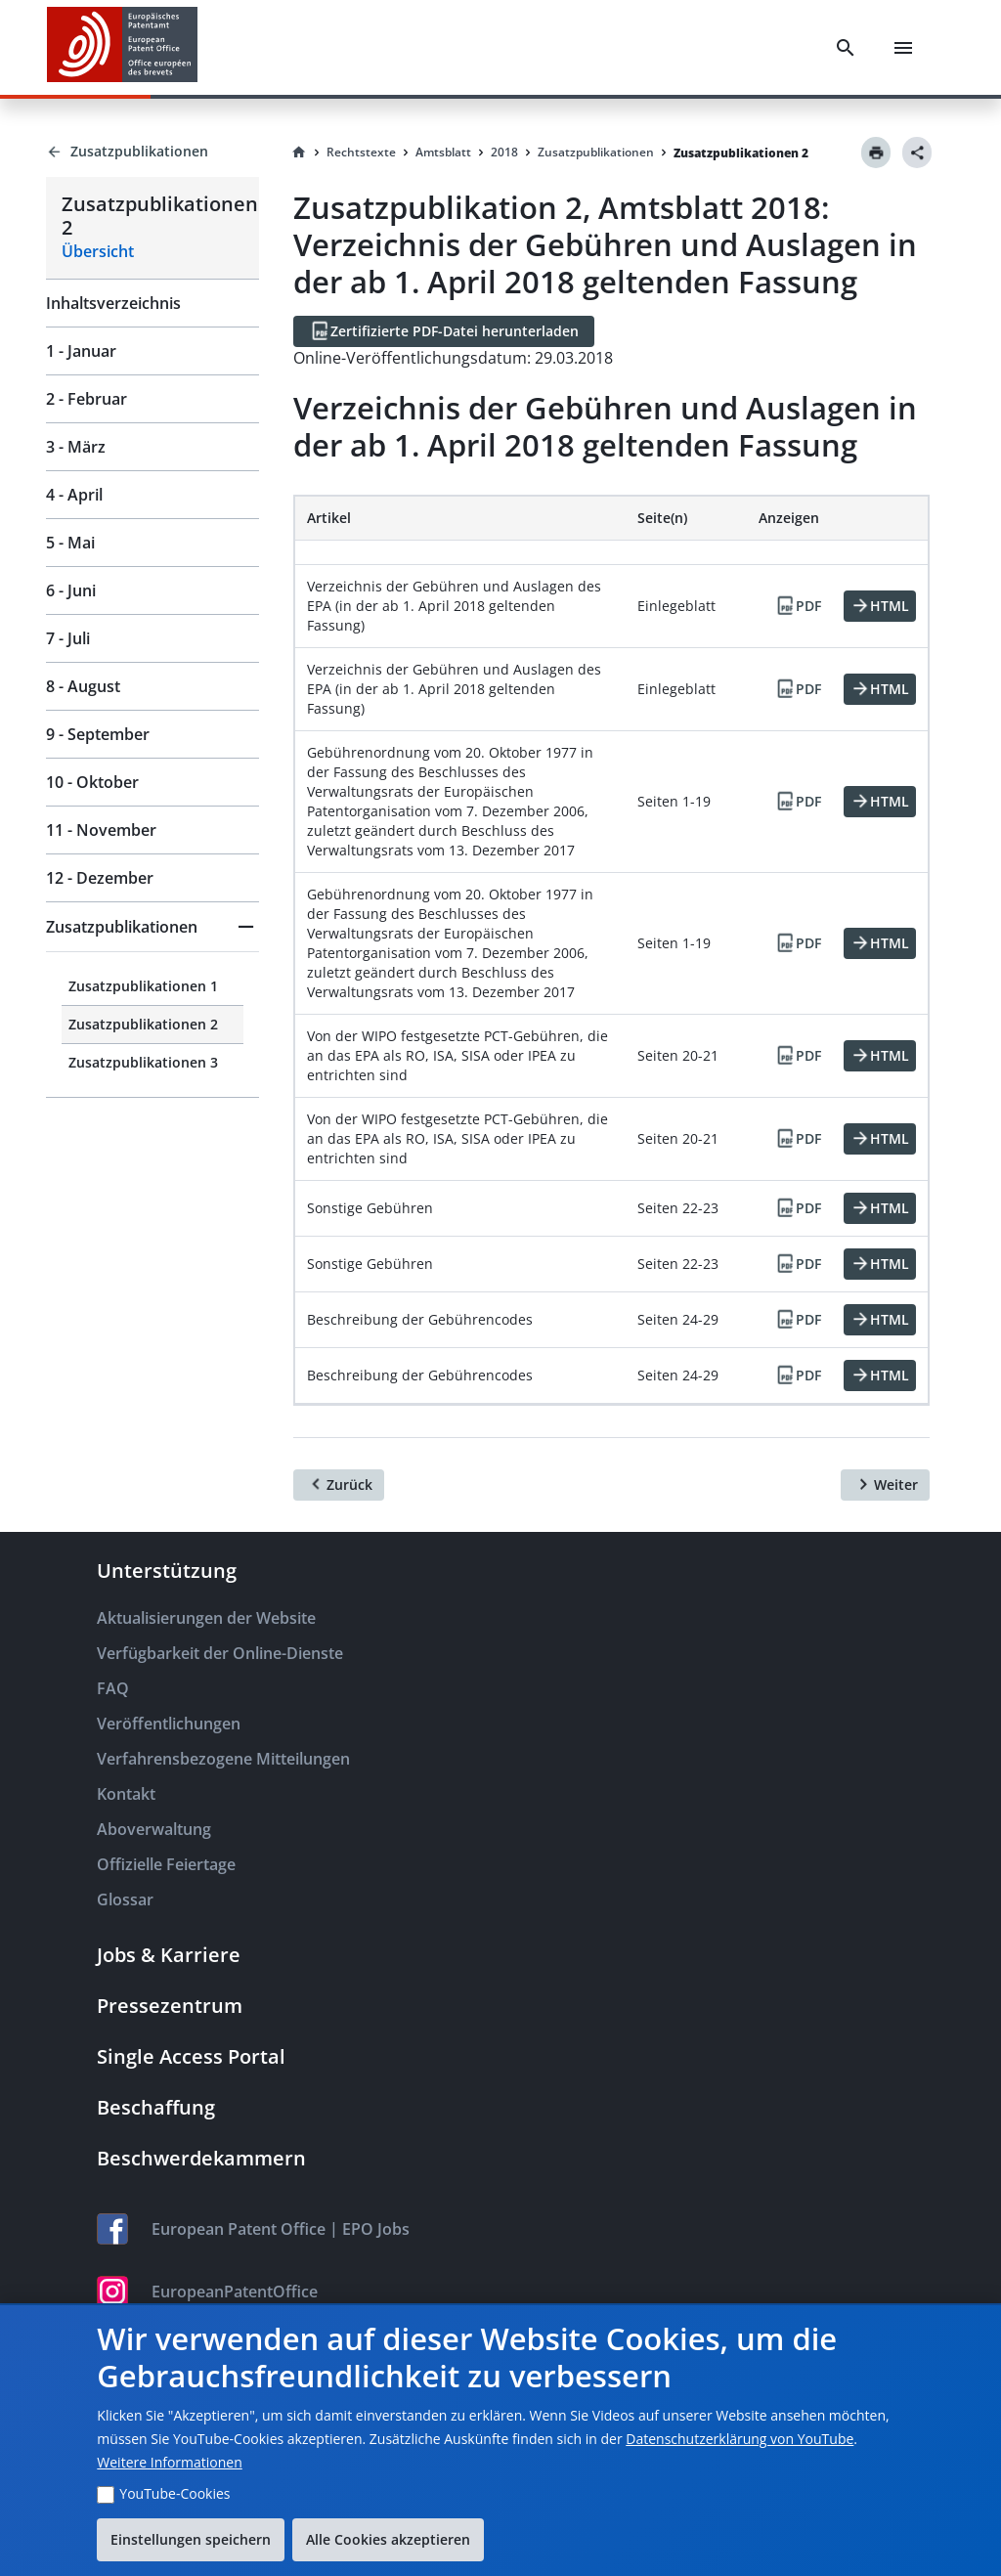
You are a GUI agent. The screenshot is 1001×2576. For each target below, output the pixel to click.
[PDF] (798, 606)
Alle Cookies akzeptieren (388, 2539)
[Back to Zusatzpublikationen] (152, 151)
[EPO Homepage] (122, 47)
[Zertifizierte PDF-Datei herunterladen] (443, 331)
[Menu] (903, 47)
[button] (152, 926)
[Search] (845, 47)
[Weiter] (885, 1485)
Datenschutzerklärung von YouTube (739, 2438)
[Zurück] (338, 1485)
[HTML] (880, 606)
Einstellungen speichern (190, 2539)
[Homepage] (299, 152)
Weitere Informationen (169, 2462)
